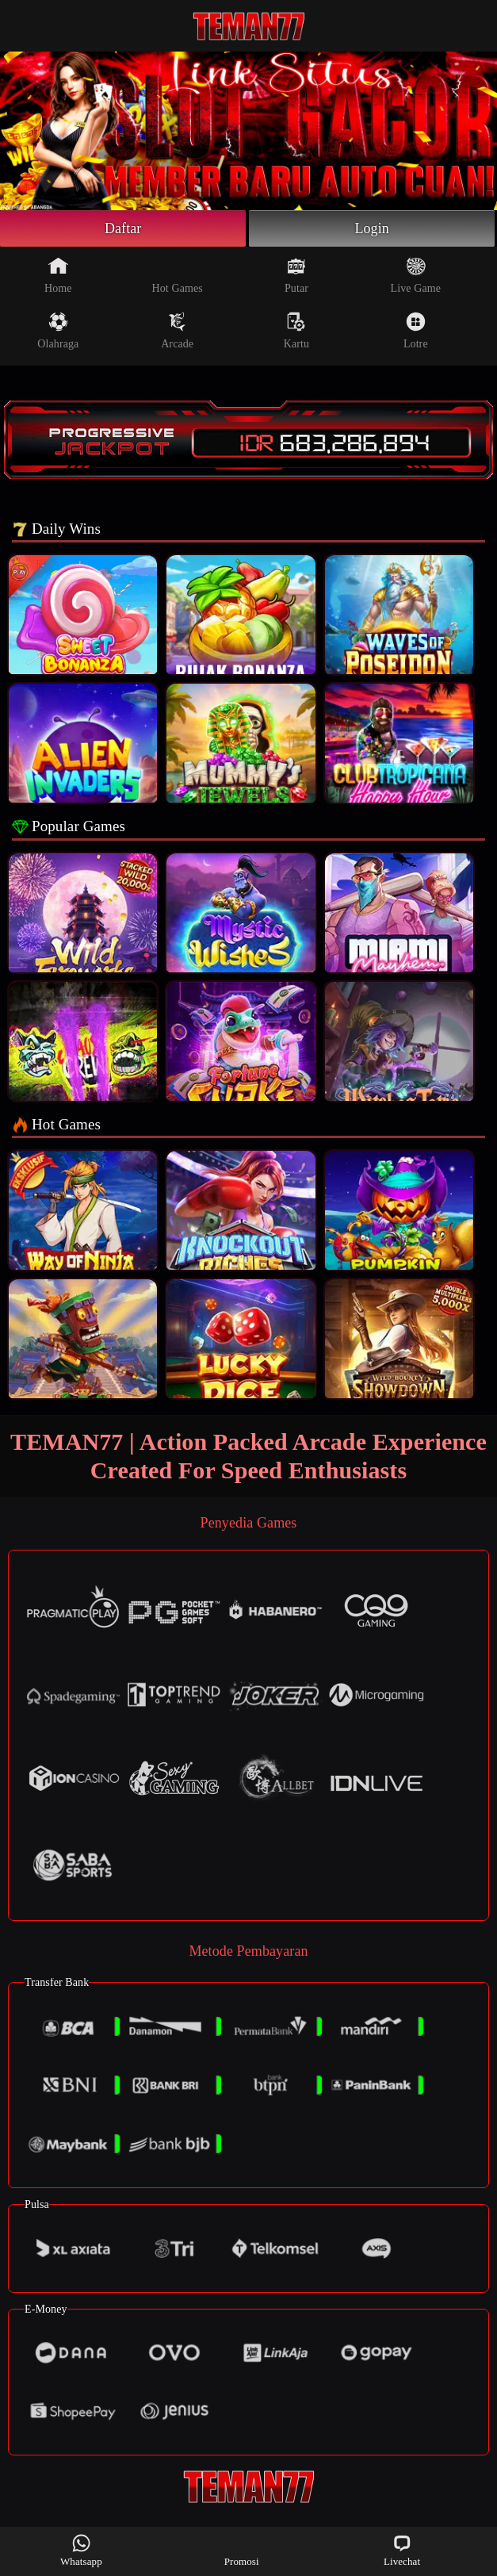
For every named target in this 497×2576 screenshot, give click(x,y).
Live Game (416, 275)
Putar (296, 275)
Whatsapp (81, 2550)
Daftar (123, 228)
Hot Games (177, 275)
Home (58, 275)
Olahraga (57, 331)
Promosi (241, 2550)
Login (371, 228)
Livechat (402, 2550)
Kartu (296, 331)
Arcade (177, 331)
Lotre (415, 331)
